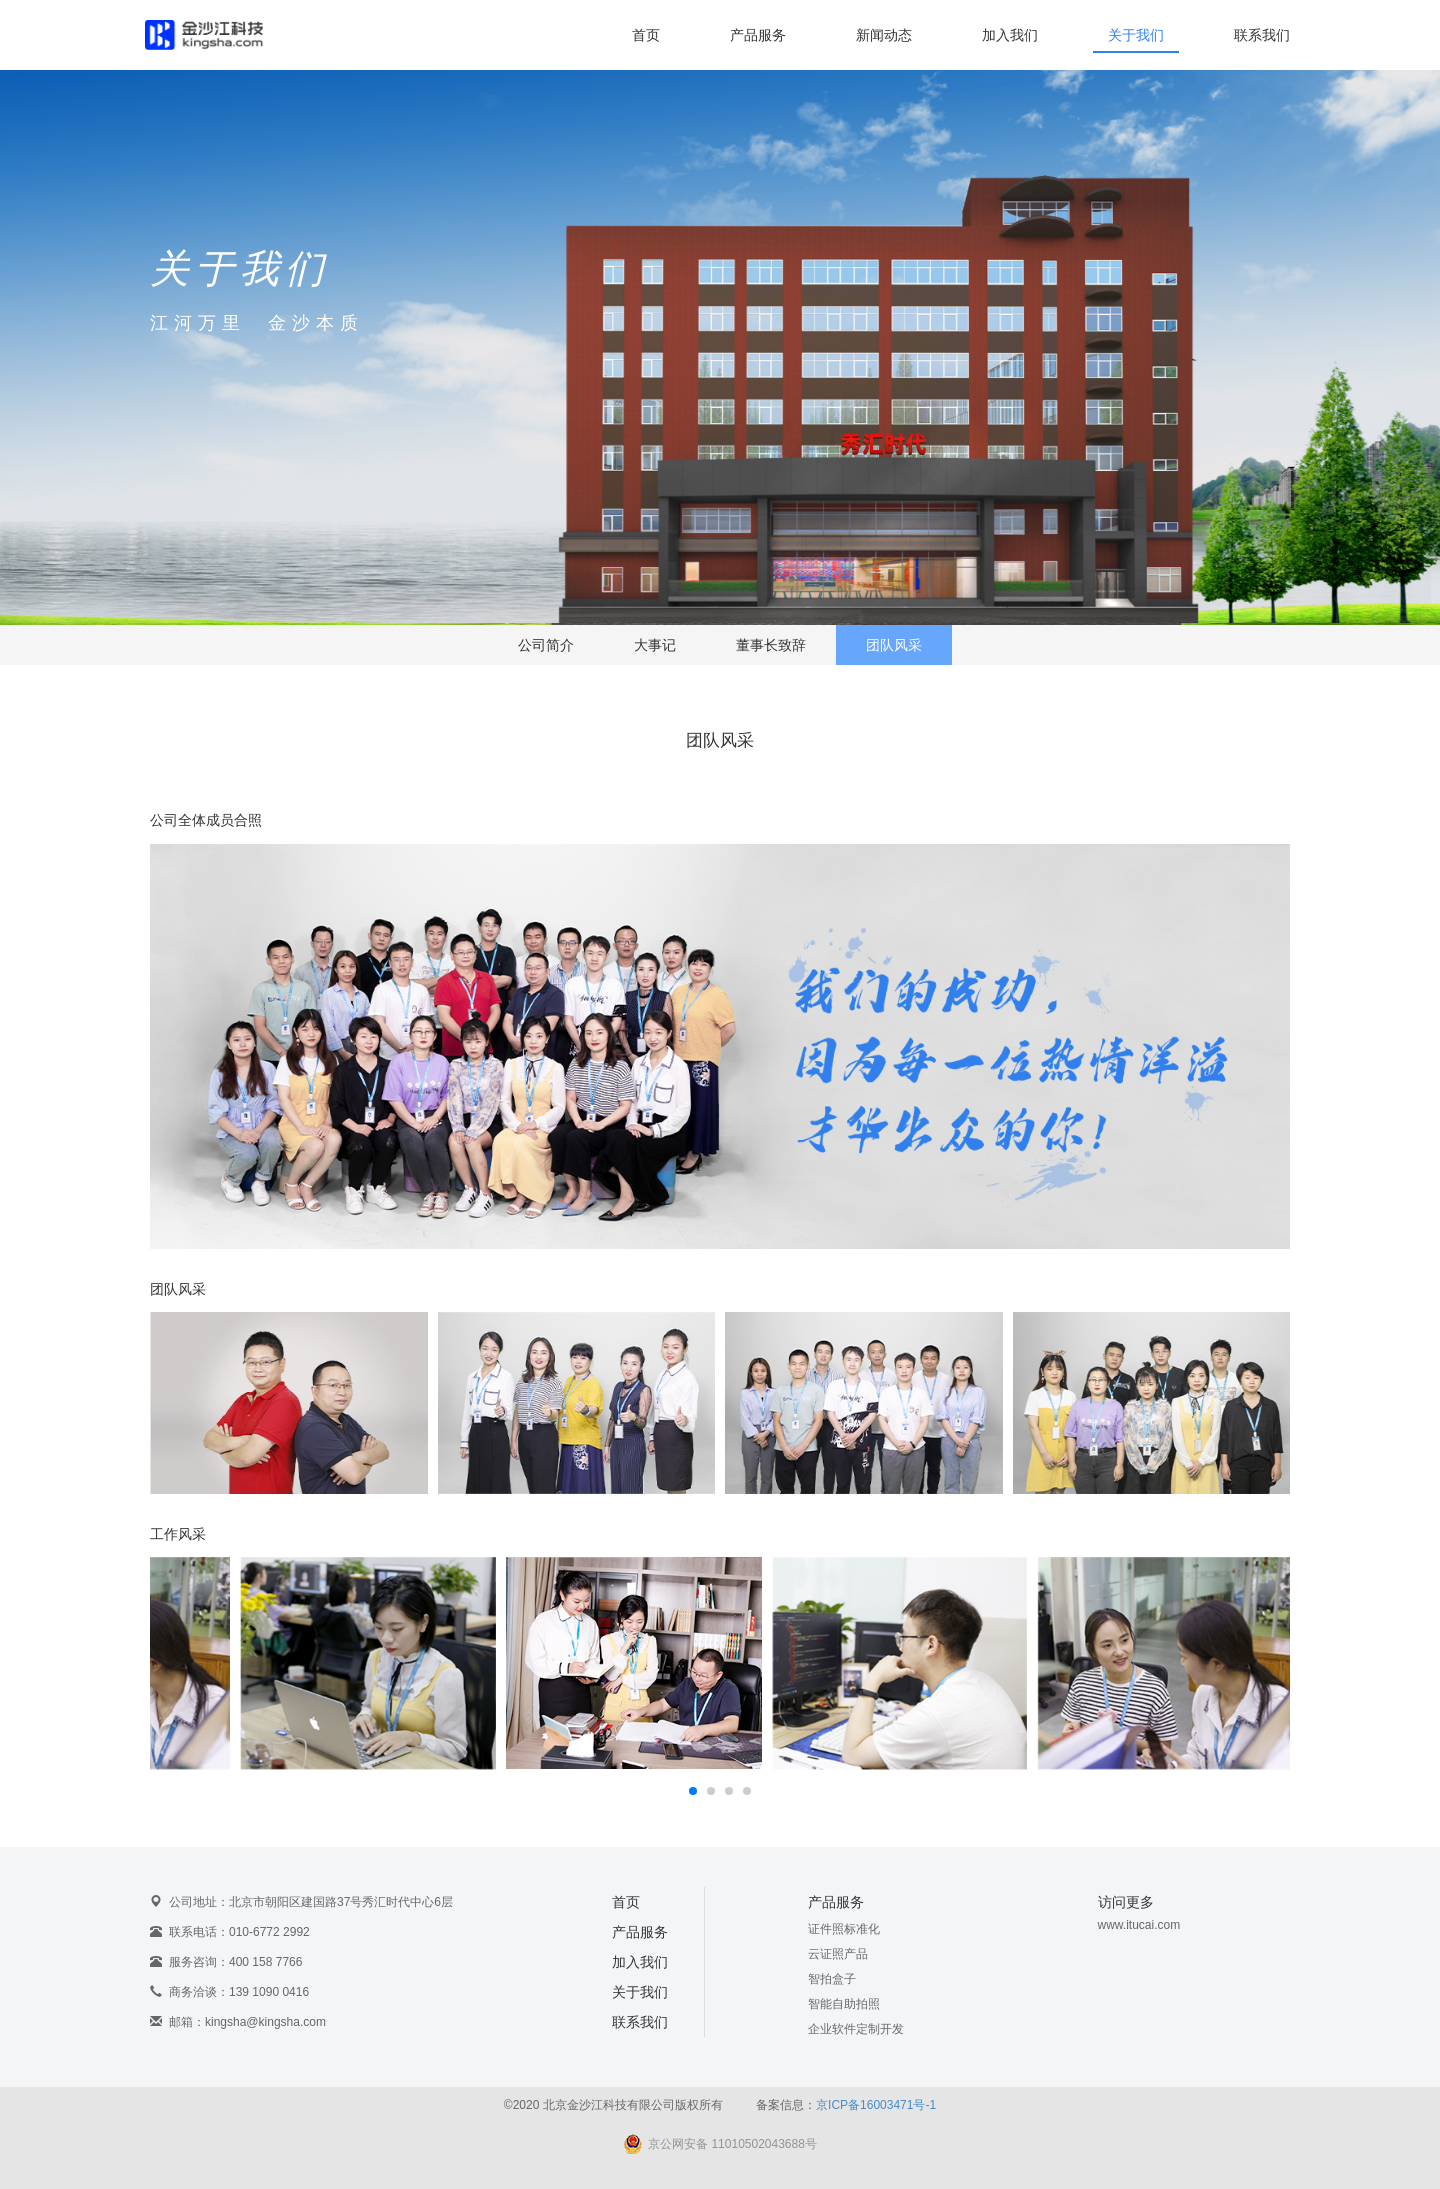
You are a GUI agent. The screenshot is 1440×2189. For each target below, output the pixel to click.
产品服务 (758, 35)
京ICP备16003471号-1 (876, 2105)
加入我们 (1010, 35)
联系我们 (1262, 35)
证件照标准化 (844, 1929)
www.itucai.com (1139, 1925)
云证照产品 (838, 1954)
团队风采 (894, 645)
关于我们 (1136, 35)
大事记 (655, 645)
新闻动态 (884, 35)
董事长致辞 (771, 645)
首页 (646, 35)
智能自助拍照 (844, 2004)
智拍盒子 (832, 1979)
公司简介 (546, 645)
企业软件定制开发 (856, 2029)
